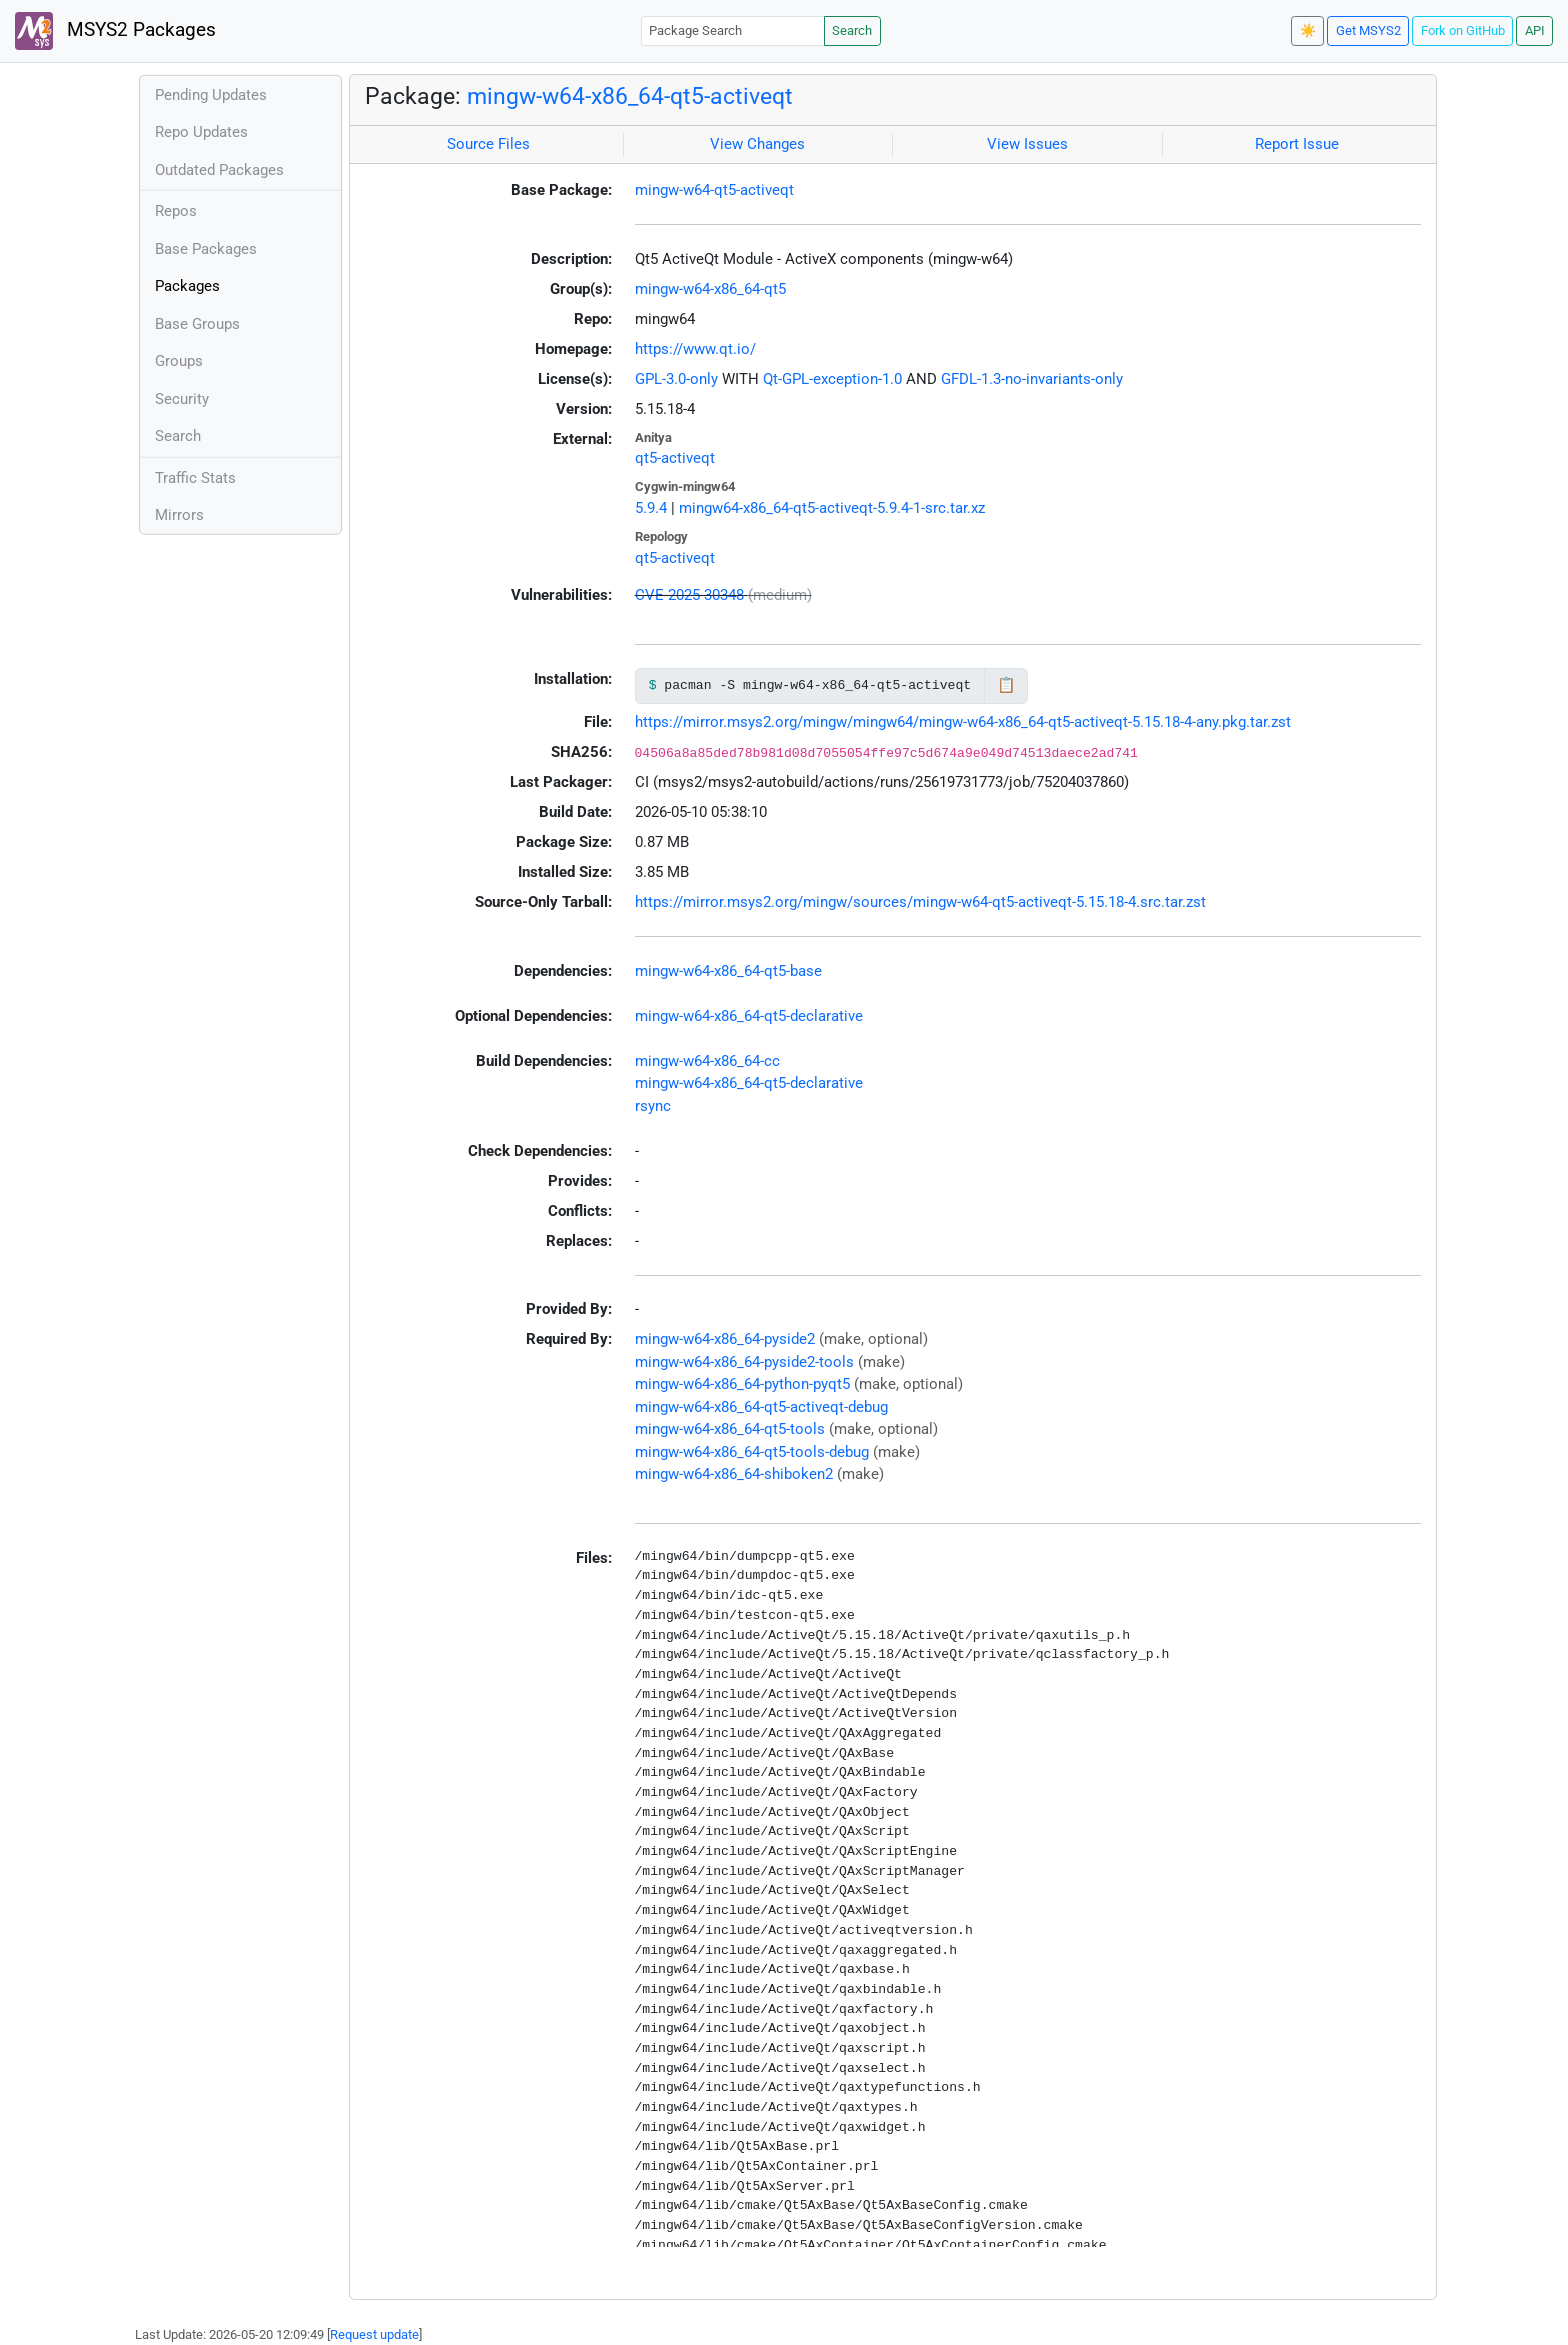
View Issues (1027, 144)
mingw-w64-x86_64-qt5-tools (730, 1429)
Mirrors (179, 515)
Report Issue (1297, 144)
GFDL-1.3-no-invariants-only (1032, 379)
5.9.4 (651, 508)
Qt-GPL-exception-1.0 (832, 379)
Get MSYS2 (1368, 30)
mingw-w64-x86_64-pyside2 (725, 1339)
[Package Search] (733, 30)
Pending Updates (211, 95)
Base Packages (206, 249)
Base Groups (197, 324)
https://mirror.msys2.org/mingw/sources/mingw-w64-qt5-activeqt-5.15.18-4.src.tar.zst (920, 902)
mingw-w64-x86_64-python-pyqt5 (742, 1384)
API (1535, 30)
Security (182, 399)
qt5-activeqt (675, 458)
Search (852, 30)
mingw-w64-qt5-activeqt (714, 190)
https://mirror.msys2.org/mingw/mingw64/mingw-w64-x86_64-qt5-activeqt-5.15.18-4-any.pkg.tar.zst (963, 722)
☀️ (1308, 30)
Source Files (488, 144)
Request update (374, 2334)
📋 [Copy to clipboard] (1006, 685)
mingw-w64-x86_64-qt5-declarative (749, 1016)
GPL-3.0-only (676, 379)
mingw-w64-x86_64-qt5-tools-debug (752, 1452)
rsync (653, 1106)
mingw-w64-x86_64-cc (707, 1061)
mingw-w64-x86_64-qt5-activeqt (630, 96)
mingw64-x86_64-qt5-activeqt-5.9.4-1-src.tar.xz (832, 508)
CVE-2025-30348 (689, 595)
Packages (187, 286)
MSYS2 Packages (115, 31)
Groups (179, 361)
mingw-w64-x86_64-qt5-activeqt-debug (761, 1407)
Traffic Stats (195, 478)
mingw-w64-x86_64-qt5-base (728, 971)
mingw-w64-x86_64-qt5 (710, 289)
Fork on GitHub (1463, 30)
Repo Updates (201, 132)
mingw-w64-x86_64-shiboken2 (734, 1474)
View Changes (757, 144)
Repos (176, 211)
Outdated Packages (219, 170)
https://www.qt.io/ (695, 349)
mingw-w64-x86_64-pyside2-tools (744, 1362)
